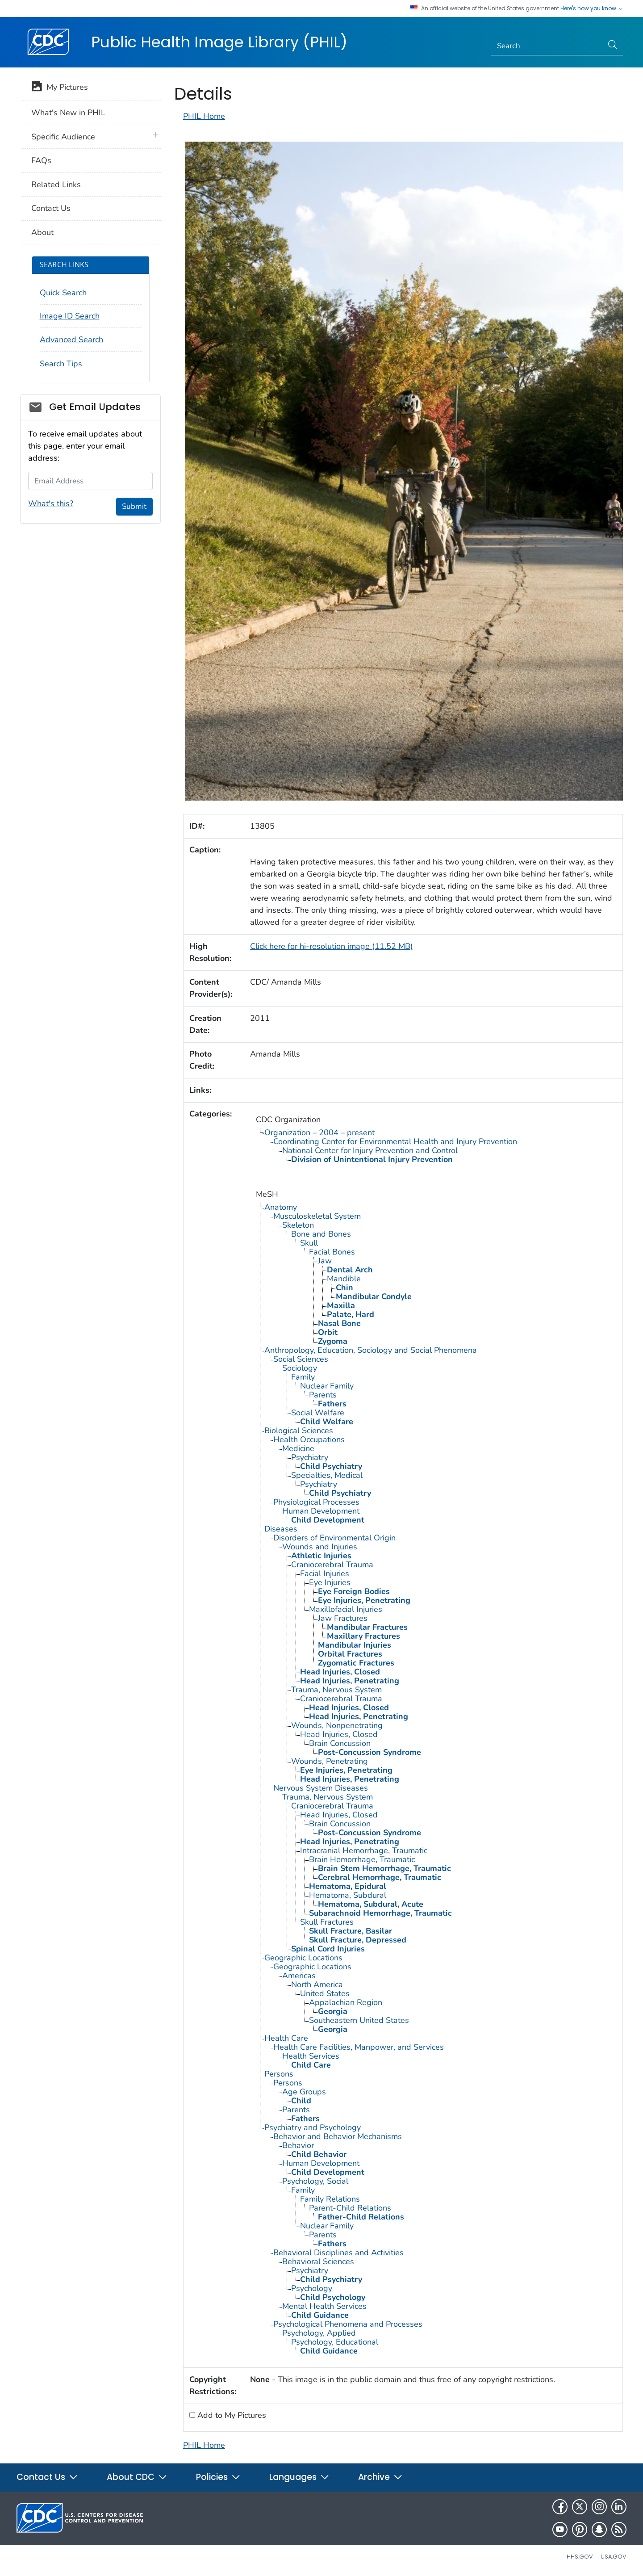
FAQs (41, 160)
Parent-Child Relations (350, 2208)
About (42, 232)
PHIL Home (204, 116)
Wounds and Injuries (319, 1546)
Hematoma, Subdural (347, 1895)
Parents (323, 1394)
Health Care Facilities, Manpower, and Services (358, 2047)
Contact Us (51, 208)
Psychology (311, 2288)
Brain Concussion (340, 1743)
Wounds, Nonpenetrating (337, 1725)
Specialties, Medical (327, 1475)
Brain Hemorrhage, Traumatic (362, 1859)
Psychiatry (309, 1457)
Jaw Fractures (342, 1618)
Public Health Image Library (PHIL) (219, 42)
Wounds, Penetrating (329, 1761)
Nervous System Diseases (320, 1788)
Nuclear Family (327, 1385)
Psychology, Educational (334, 2342)
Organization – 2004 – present (319, 1132)
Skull (309, 1243)
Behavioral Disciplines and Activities (338, 2252)
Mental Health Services (324, 2306)
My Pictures (59, 88)
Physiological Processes (316, 1502)
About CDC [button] (137, 2477)
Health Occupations (309, 1439)
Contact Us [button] (47, 2477)
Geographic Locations (303, 1957)
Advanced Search (71, 339)
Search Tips (61, 363)
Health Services (310, 2056)
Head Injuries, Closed (339, 1734)
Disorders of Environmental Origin (334, 1537)
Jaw (325, 1260)
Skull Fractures (327, 1922)
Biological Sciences (298, 1430)
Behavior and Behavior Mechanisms (337, 2136)
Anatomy (280, 1207)
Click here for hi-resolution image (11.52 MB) (331, 946)
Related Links (56, 184)
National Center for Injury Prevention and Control (370, 1150)
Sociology (299, 1368)
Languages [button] (299, 2477)
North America (317, 1984)
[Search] (547, 46)
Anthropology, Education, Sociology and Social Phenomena (370, 1350)
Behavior (298, 2145)
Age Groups (304, 2091)
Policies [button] (218, 2477)
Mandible (344, 1278)
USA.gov (613, 2556)
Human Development (320, 1511)
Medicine (298, 1448)
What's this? (50, 503)
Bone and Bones (321, 1234)
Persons (278, 2073)
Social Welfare (317, 1412)
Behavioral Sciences (318, 2261)
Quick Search (63, 292)
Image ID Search (70, 315)
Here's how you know (591, 8)
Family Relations (330, 2199)
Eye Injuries (330, 1582)
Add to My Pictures (230, 2415)
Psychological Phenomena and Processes (347, 2324)
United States (325, 1993)
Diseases (280, 1528)
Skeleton (298, 1225)
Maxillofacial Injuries (345, 1609)
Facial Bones (332, 1251)
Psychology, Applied (319, 2333)
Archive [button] (380, 2477)
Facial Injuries (324, 1573)
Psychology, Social (315, 2181)
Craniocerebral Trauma (332, 1564)
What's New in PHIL (68, 112)
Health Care (286, 2038)
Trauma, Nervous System (336, 1689)
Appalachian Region (345, 2002)
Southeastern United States (359, 2020)
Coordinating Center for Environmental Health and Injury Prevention (395, 1141)
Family (303, 1377)
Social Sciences (300, 1359)
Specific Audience (63, 136)
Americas (299, 1975)
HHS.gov (580, 2556)
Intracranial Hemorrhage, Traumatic (363, 1850)
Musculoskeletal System (317, 1216)
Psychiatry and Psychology (312, 2127)
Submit (134, 506)
